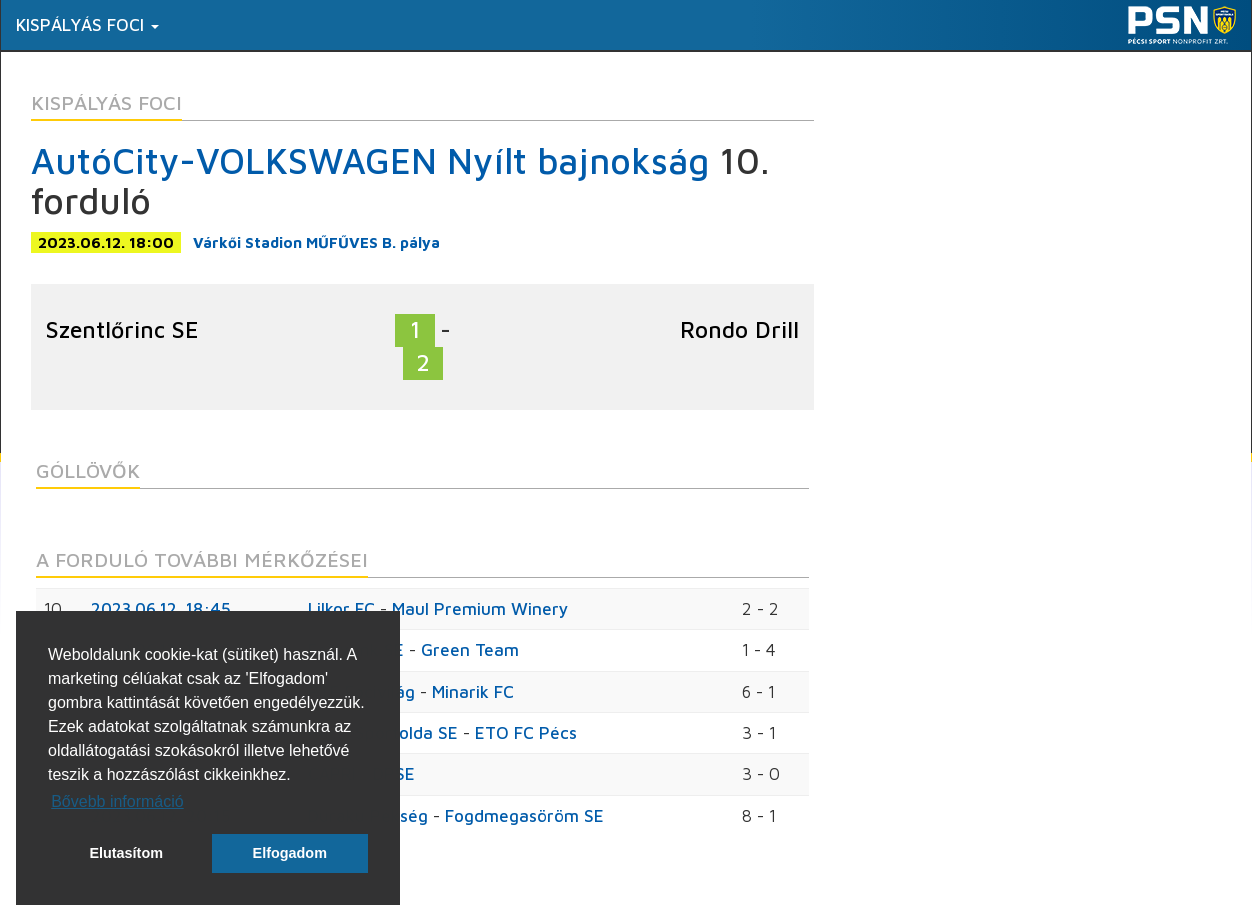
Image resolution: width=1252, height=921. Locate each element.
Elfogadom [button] (290, 853)
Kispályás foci (87, 25)
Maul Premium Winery (480, 609)
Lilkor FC (341, 609)
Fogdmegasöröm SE (524, 816)
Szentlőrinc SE (122, 329)
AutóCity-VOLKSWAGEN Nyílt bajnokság (370, 160)
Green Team (470, 650)
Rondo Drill (739, 329)
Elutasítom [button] (126, 853)
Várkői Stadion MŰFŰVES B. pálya (316, 242)
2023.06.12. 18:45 (161, 609)
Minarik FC (473, 692)
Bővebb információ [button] (117, 801)
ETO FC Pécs (526, 733)
